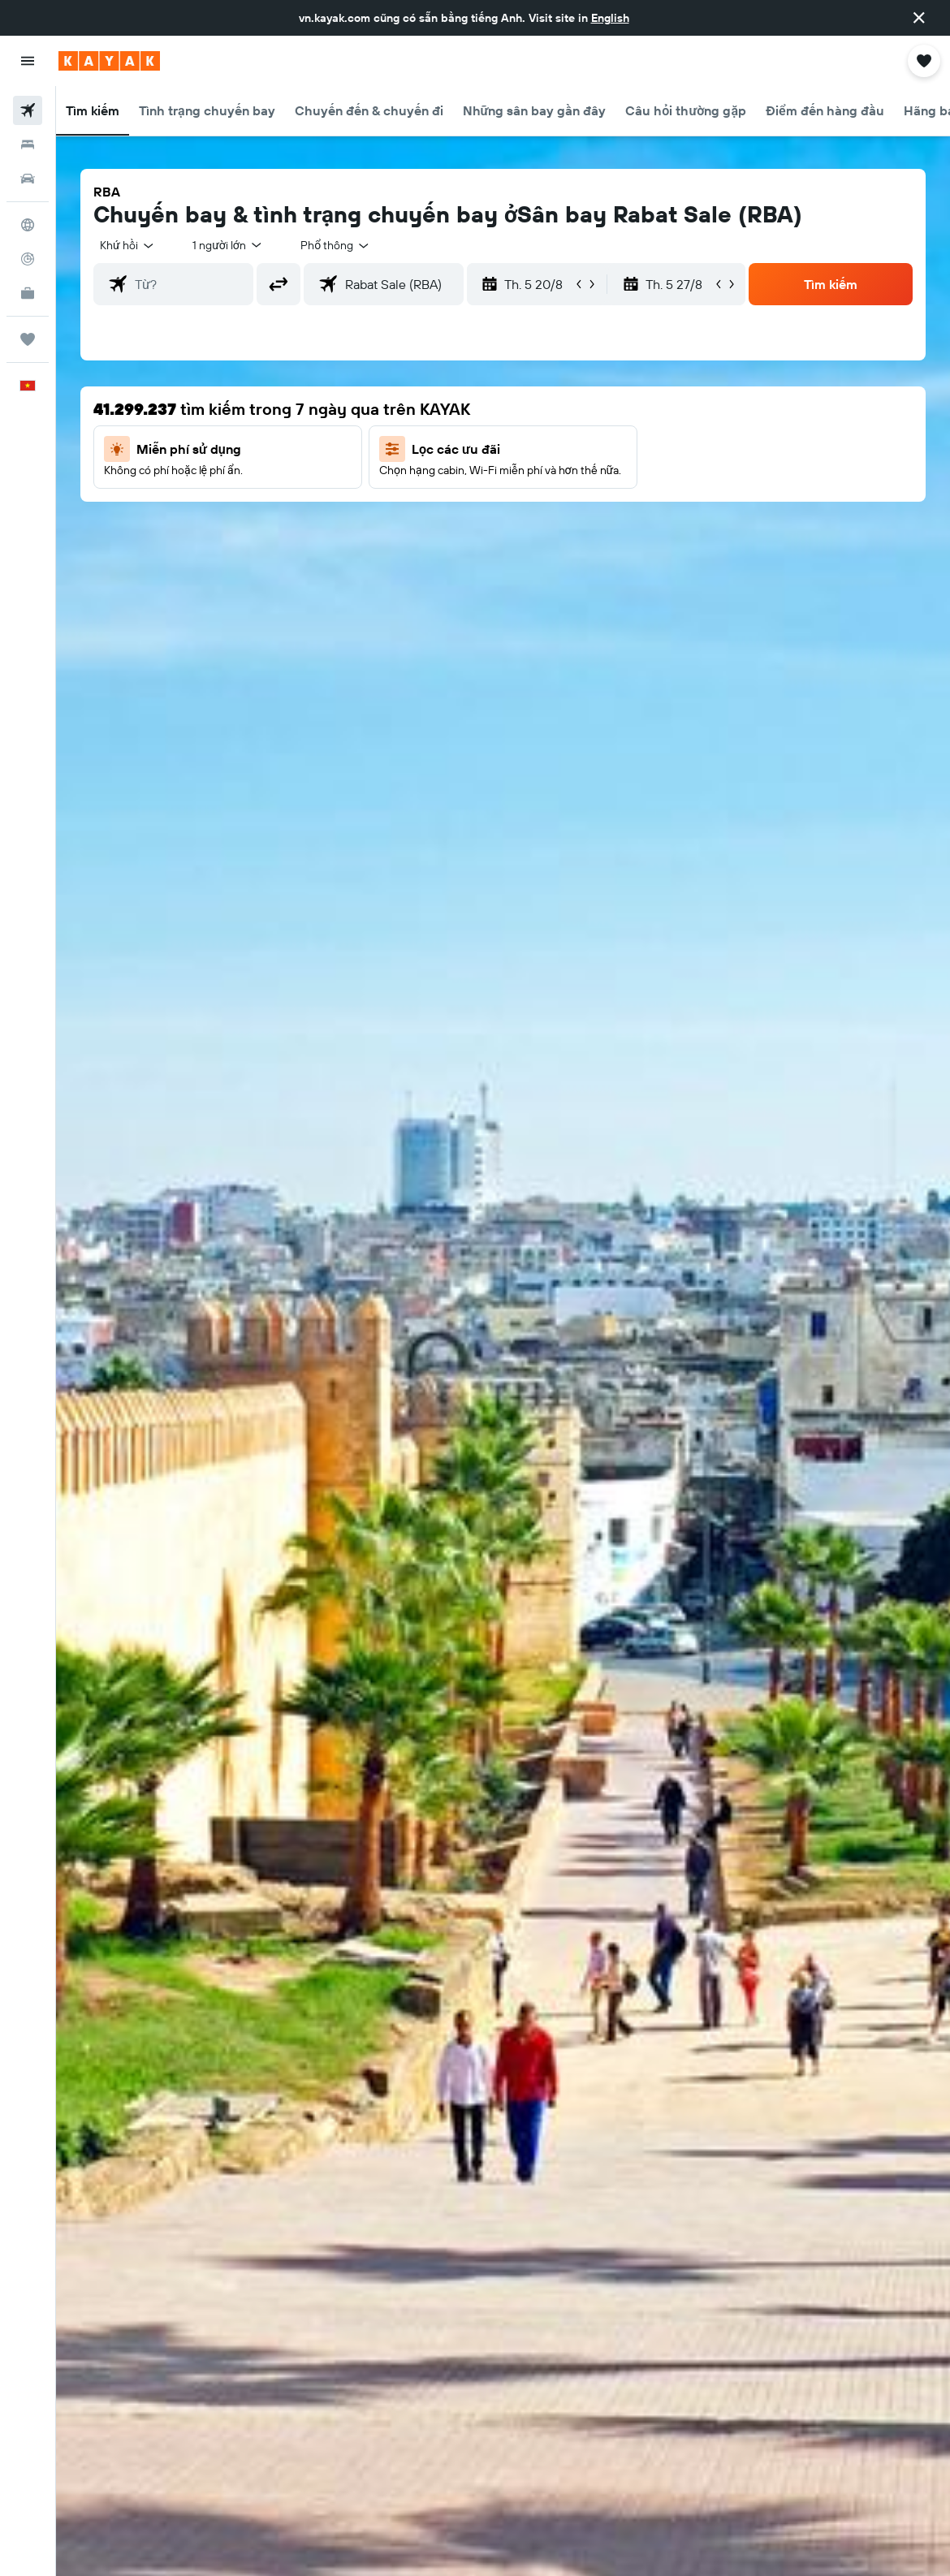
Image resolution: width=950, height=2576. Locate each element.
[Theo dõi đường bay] (27, 259)
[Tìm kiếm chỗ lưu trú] (27, 144)
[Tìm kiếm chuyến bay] (27, 110)
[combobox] (335, 245)
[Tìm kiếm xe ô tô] (27, 178)
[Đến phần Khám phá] (27, 225)
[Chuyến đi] (27, 339)
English (610, 18)
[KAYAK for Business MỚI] (27, 293)
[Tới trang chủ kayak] (109, 61)
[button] (919, 17)
